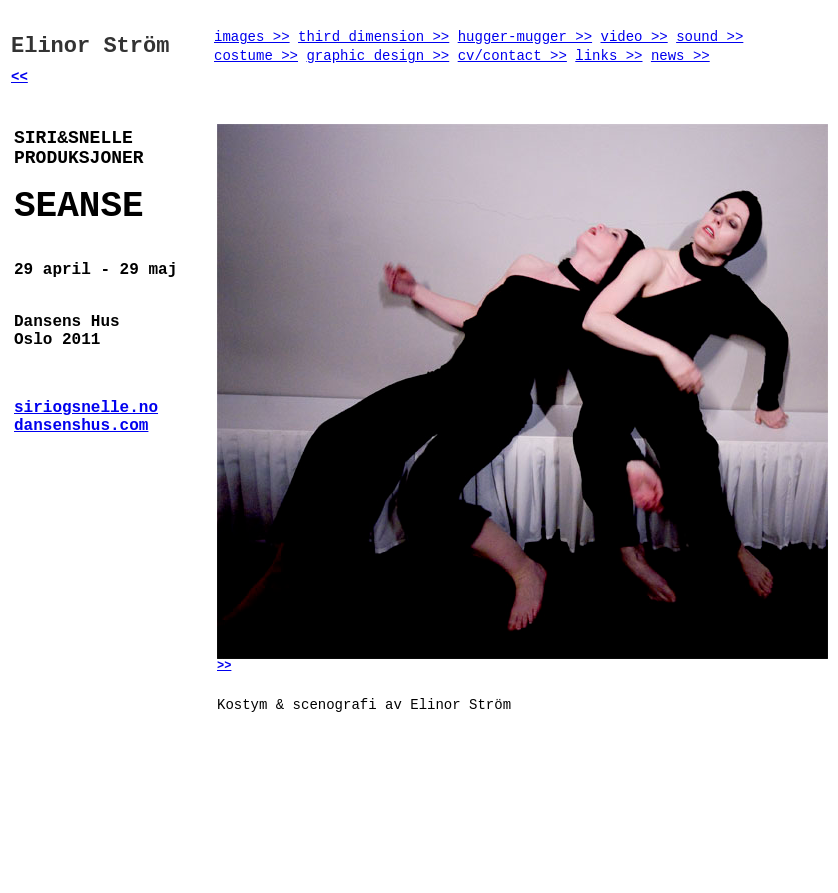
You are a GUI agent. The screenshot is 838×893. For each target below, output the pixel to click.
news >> (680, 56)
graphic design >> (377, 56)
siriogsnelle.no (86, 408)
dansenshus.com (81, 426)
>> (224, 666)
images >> (252, 37)
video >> (634, 37)
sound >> (709, 37)
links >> (608, 56)
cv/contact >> (512, 56)
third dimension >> (373, 37)
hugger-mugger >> (525, 37)
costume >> (256, 56)
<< (19, 77)
